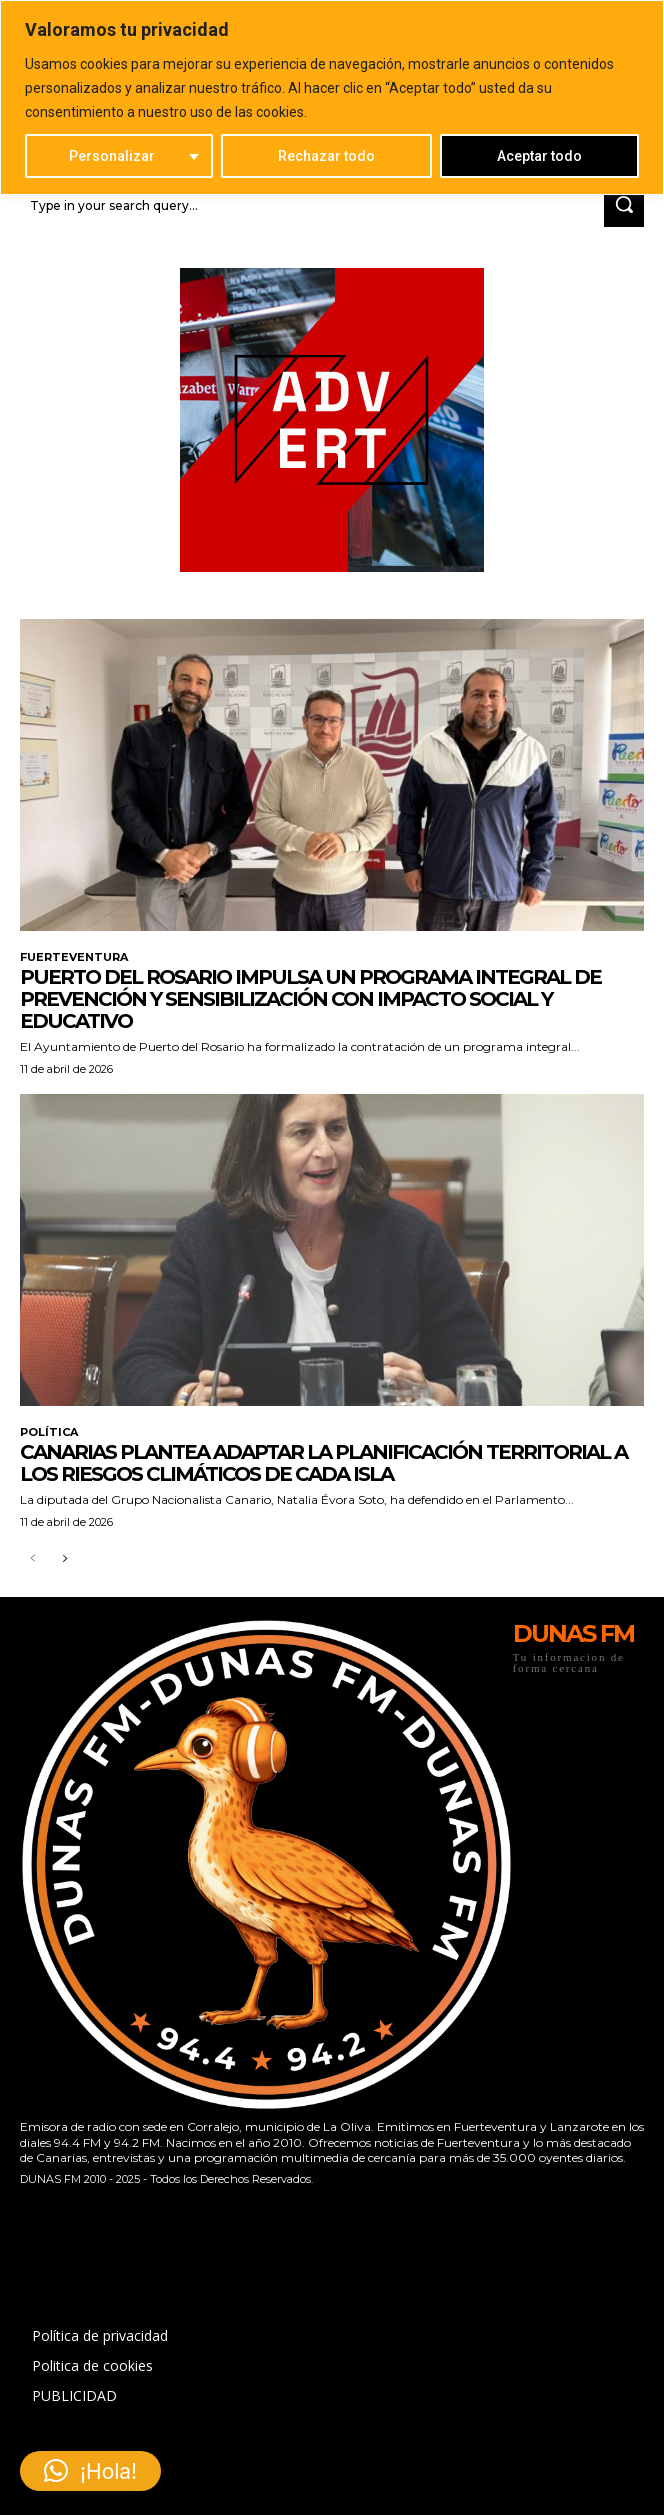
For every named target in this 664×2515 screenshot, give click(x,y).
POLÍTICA (49, 1432)
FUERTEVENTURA (74, 957)
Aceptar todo (539, 156)
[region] (332, 97)
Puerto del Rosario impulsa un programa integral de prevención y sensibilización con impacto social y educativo (310, 999)
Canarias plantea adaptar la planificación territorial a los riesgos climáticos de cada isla (323, 1463)
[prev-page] (32, 1559)
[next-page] (64, 1559)
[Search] (624, 205)
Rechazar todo (326, 156)
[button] (90, 2471)
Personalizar (112, 156)
